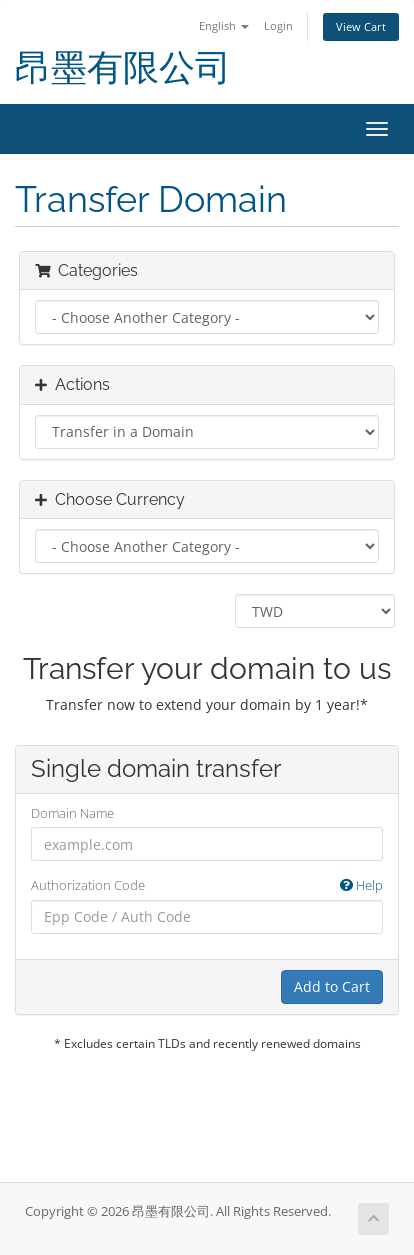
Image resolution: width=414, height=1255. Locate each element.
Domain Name (72, 813)
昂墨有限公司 (123, 67)
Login (278, 25)
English (224, 25)
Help (361, 885)
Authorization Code (207, 885)
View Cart (361, 26)
